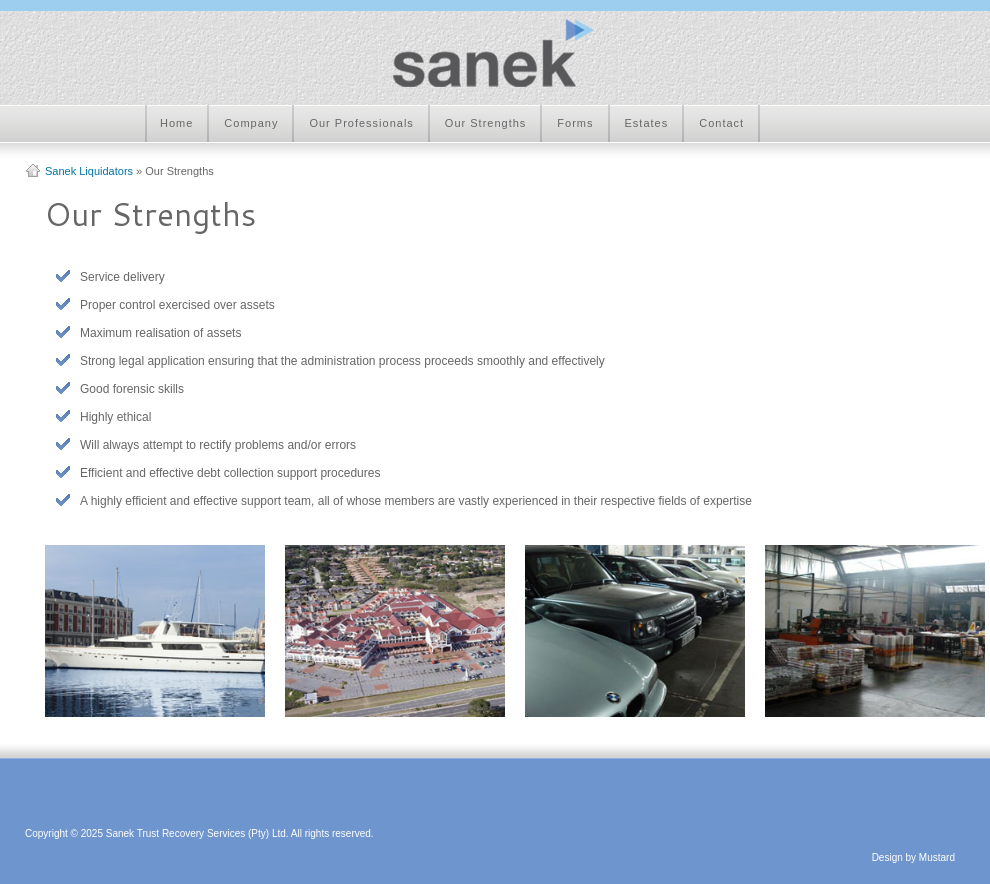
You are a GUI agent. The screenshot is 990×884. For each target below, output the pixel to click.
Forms (575, 123)
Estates (647, 123)
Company (251, 123)
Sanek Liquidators (89, 171)
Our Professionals (361, 123)
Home (176, 123)
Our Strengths (485, 123)
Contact (721, 123)
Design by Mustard (913, 857)
